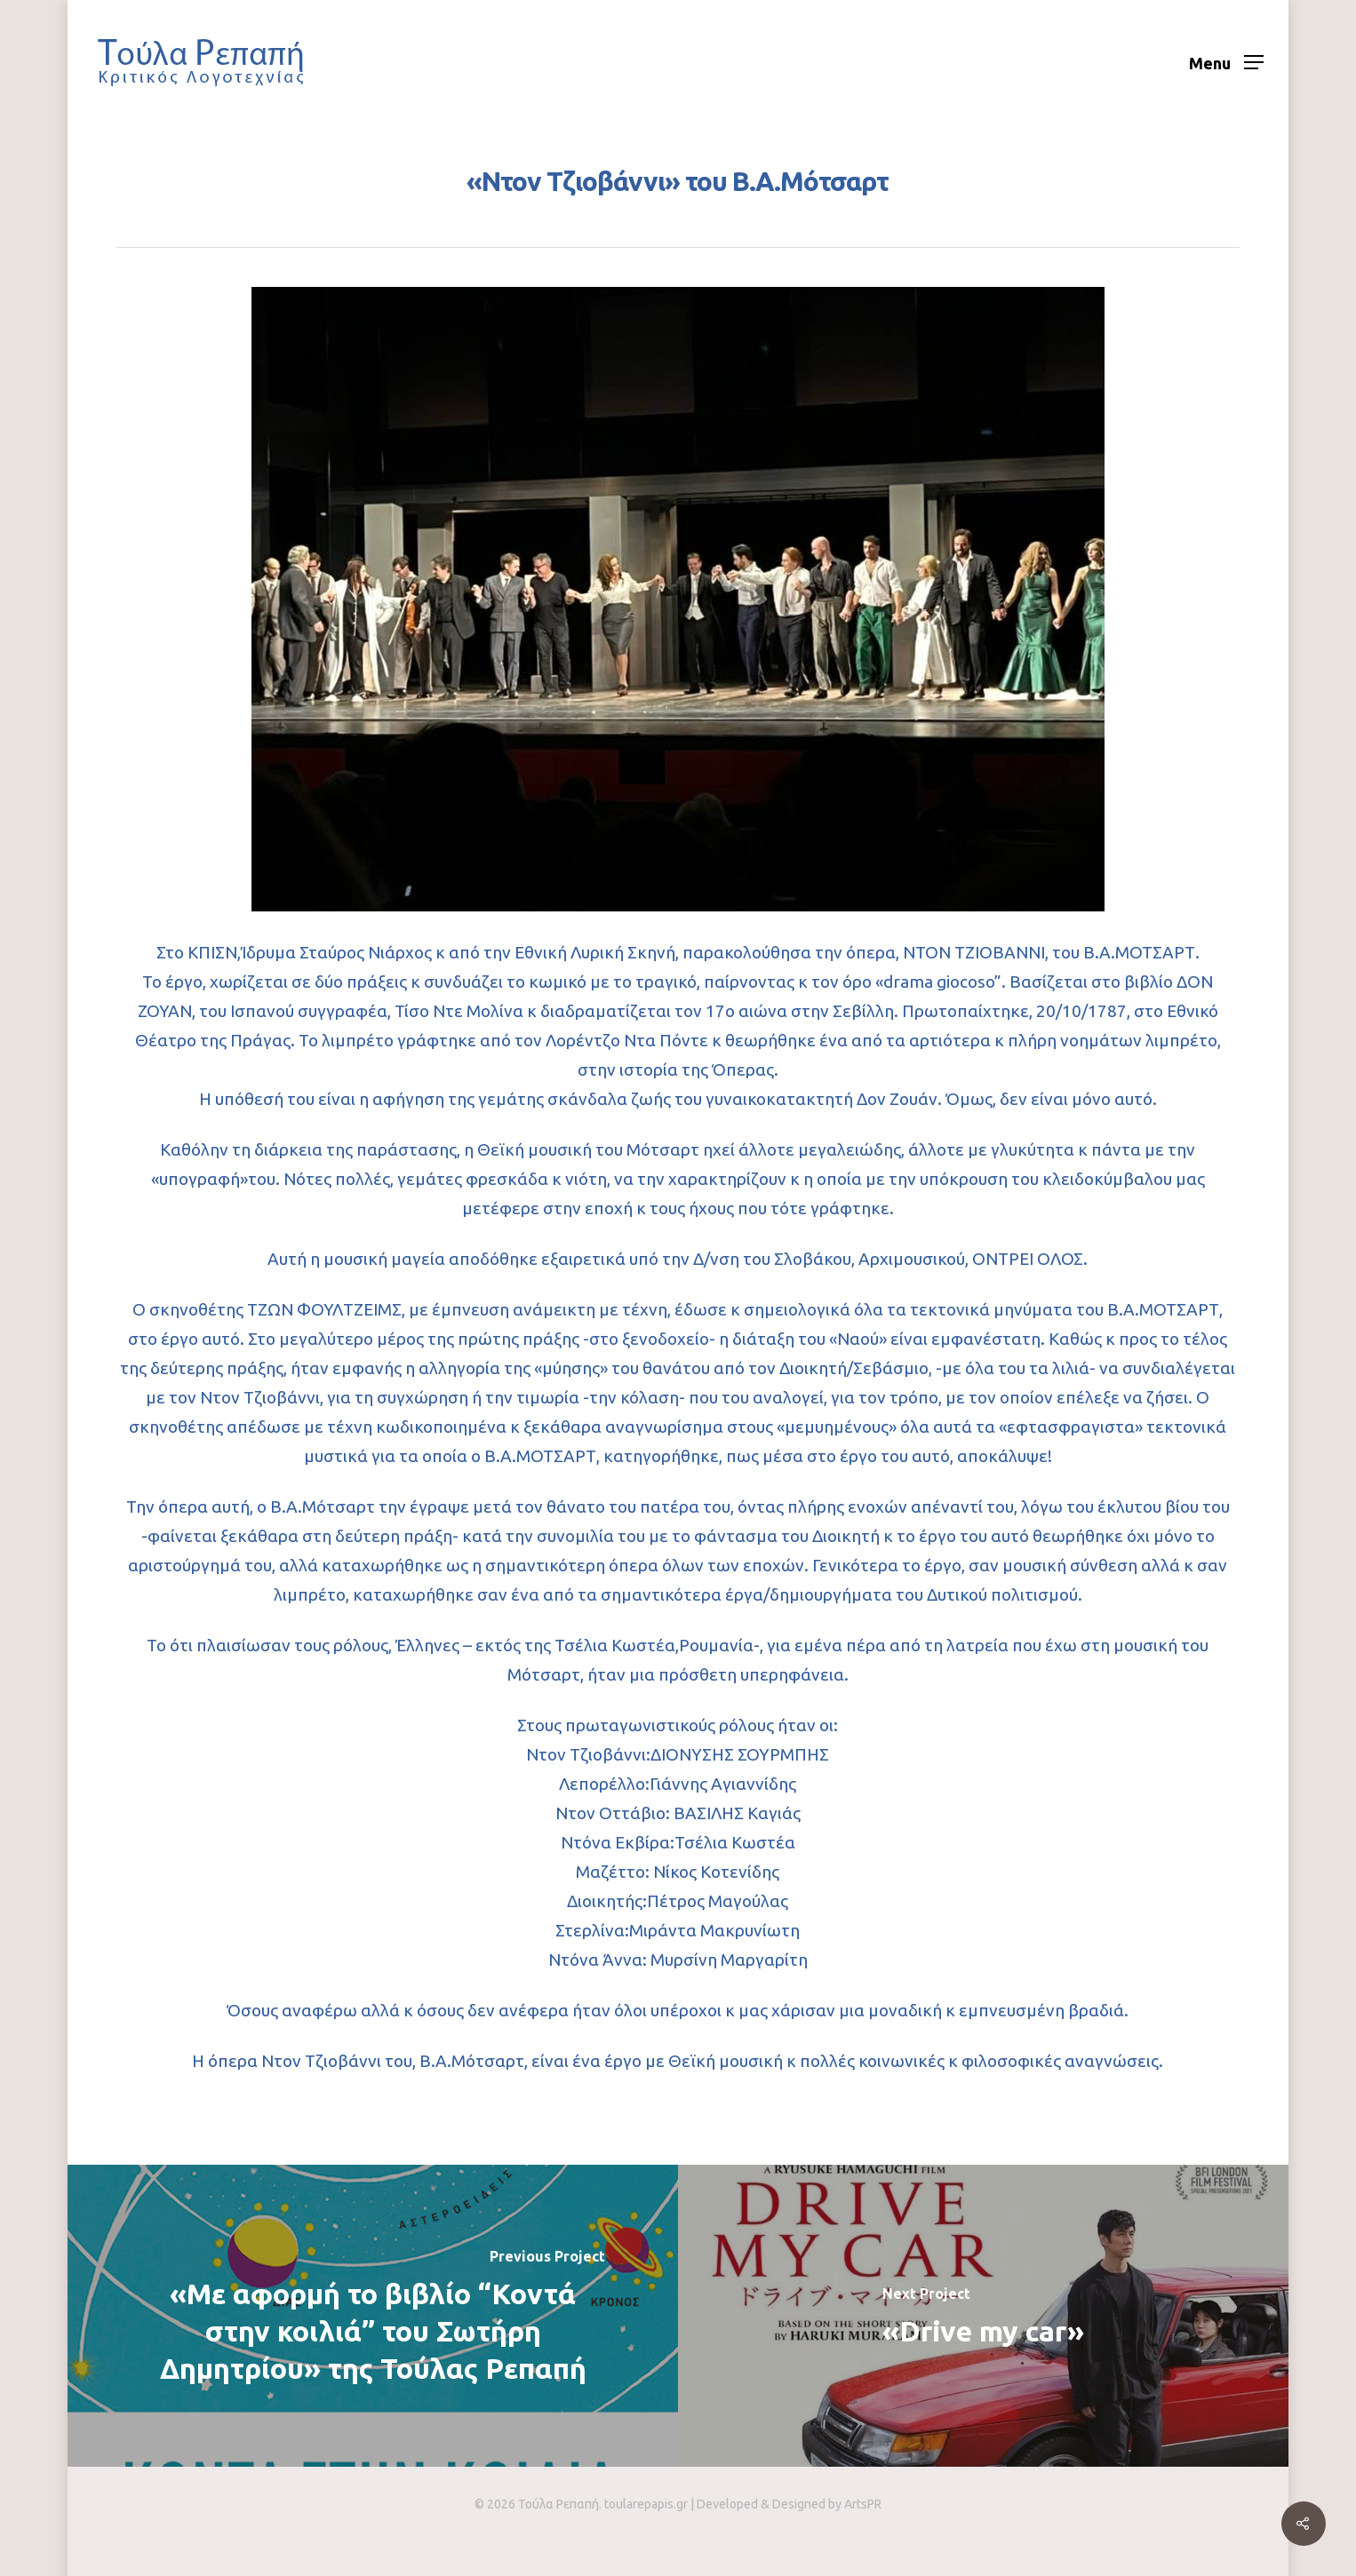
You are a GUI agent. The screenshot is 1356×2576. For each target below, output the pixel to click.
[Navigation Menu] (1226, 62)
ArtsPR (862, 2504)
